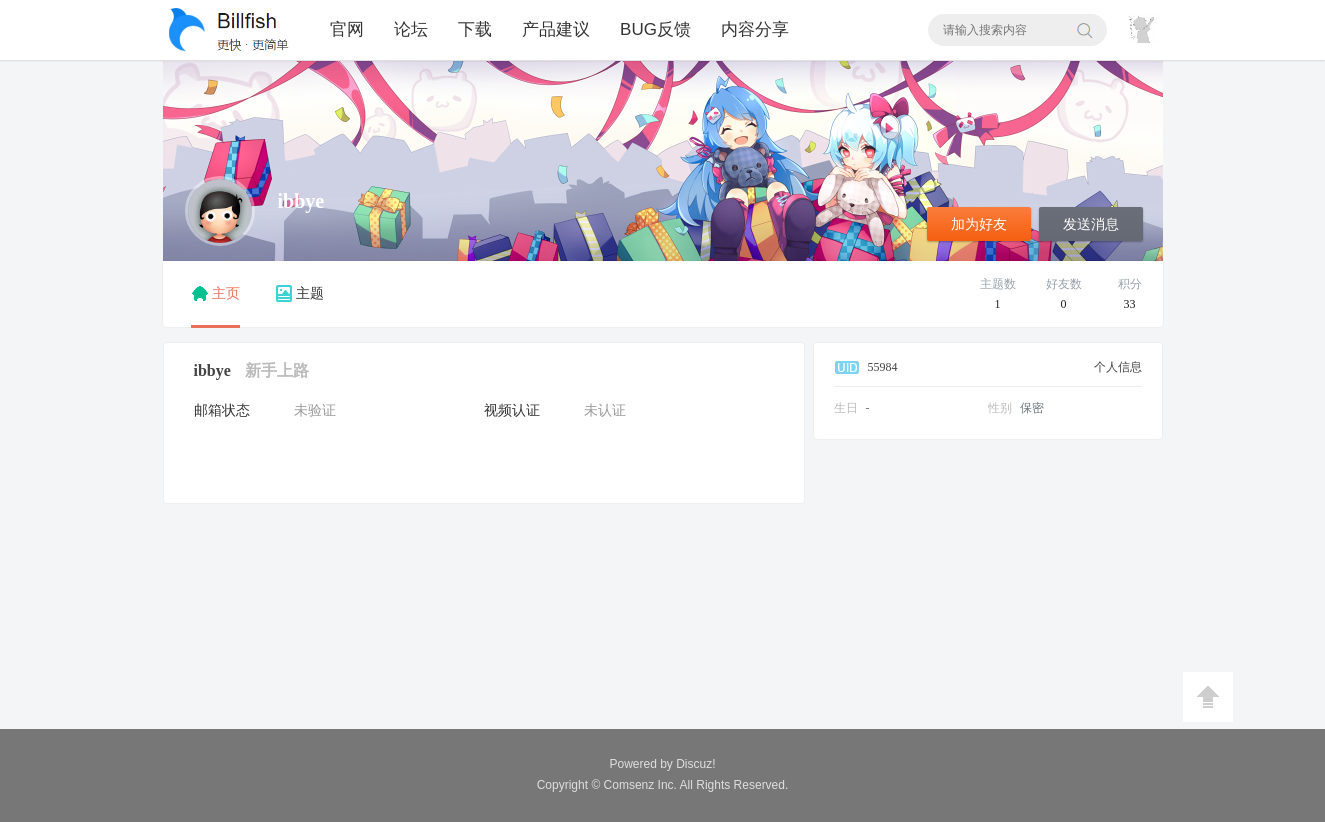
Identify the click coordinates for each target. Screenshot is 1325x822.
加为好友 (979, 224)
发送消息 (1091, 224)
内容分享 (755, 29)
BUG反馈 (655, 29)
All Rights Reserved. (696, 785)
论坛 (411, 29)
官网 (347, 29)
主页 (215, 293)
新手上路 (277, 370)
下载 (475, 29)
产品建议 (556, 29)
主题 (300, 293)
